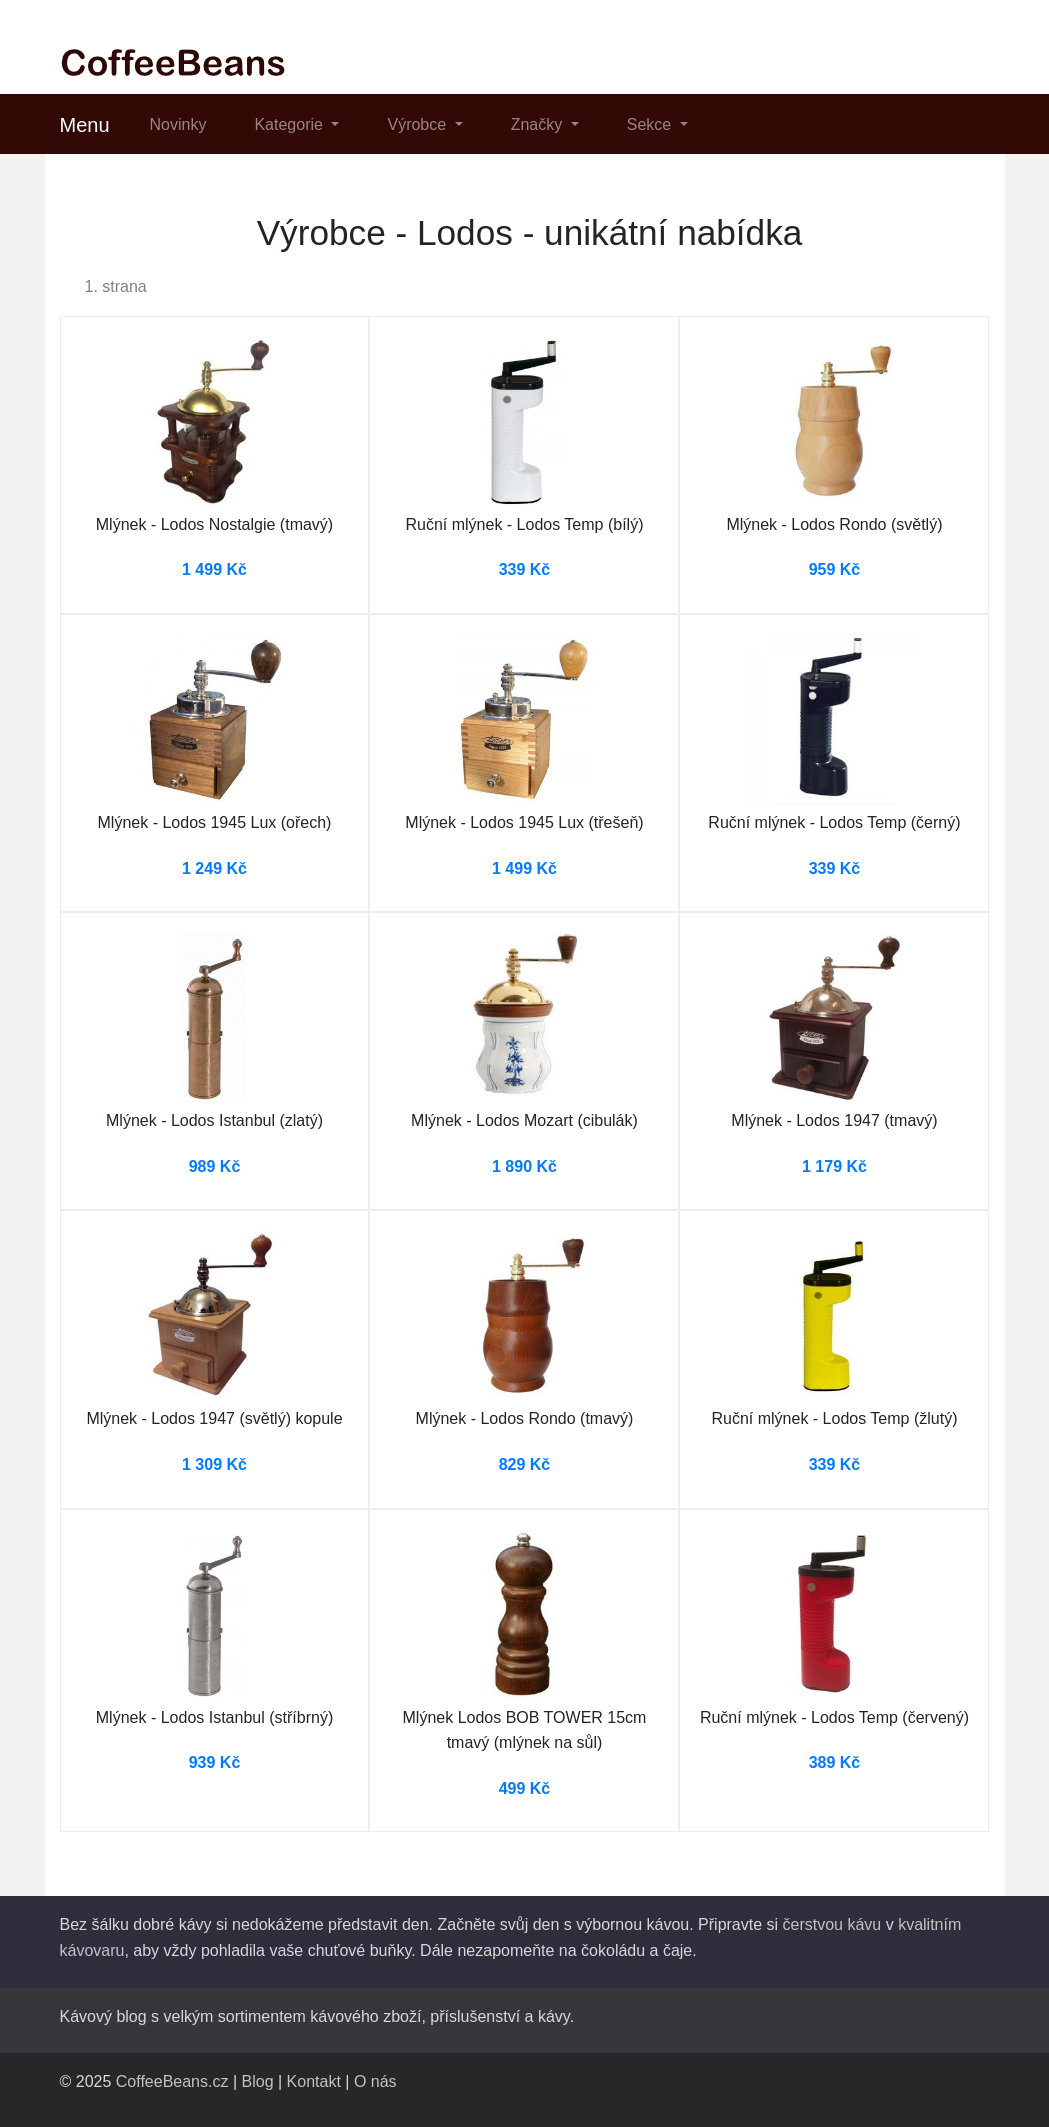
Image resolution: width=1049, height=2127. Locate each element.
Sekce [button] (651, 124)
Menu (85, 125)
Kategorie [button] (290, 124)
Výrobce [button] (418, 124)
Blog (258, 2081)
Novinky (178, 124)
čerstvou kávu (832, 1924)
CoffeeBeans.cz (172, 2081)
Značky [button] (539, 124)
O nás (375, 2081)
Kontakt (314, 2081)
